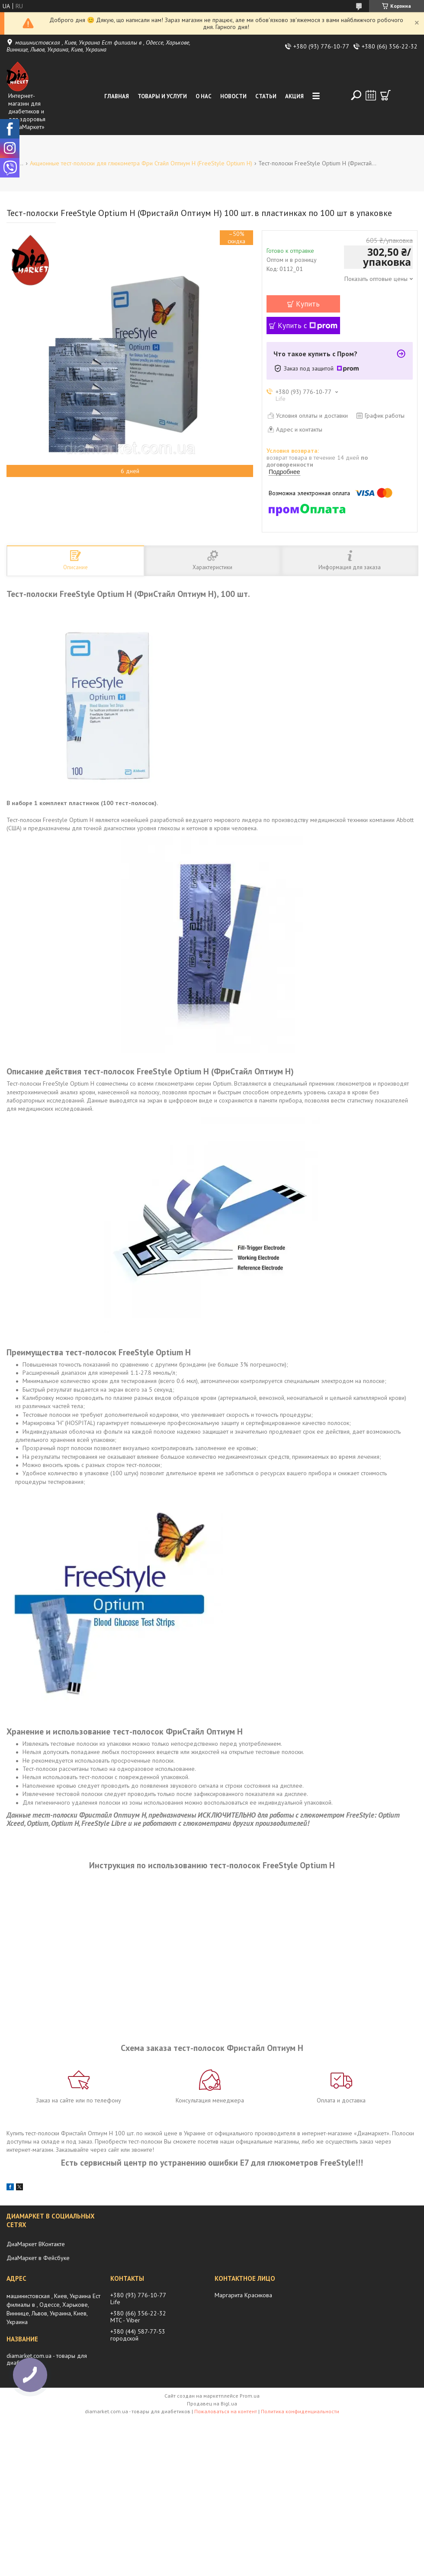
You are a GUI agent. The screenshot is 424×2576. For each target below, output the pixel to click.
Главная (116, 96)
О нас (204, 96)
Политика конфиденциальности (300, 2411)
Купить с (307, 325)
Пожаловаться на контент (225, 2411)
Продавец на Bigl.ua (212, 2403)
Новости (233, 96)
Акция (294, 96)
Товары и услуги (162, 96)
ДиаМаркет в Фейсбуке (38, 2258)
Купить (308, 304)
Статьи (265, 96)
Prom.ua (250, 2395)
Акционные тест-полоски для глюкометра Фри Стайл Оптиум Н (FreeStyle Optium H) (141, 163)
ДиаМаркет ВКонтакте (35, 2244)
